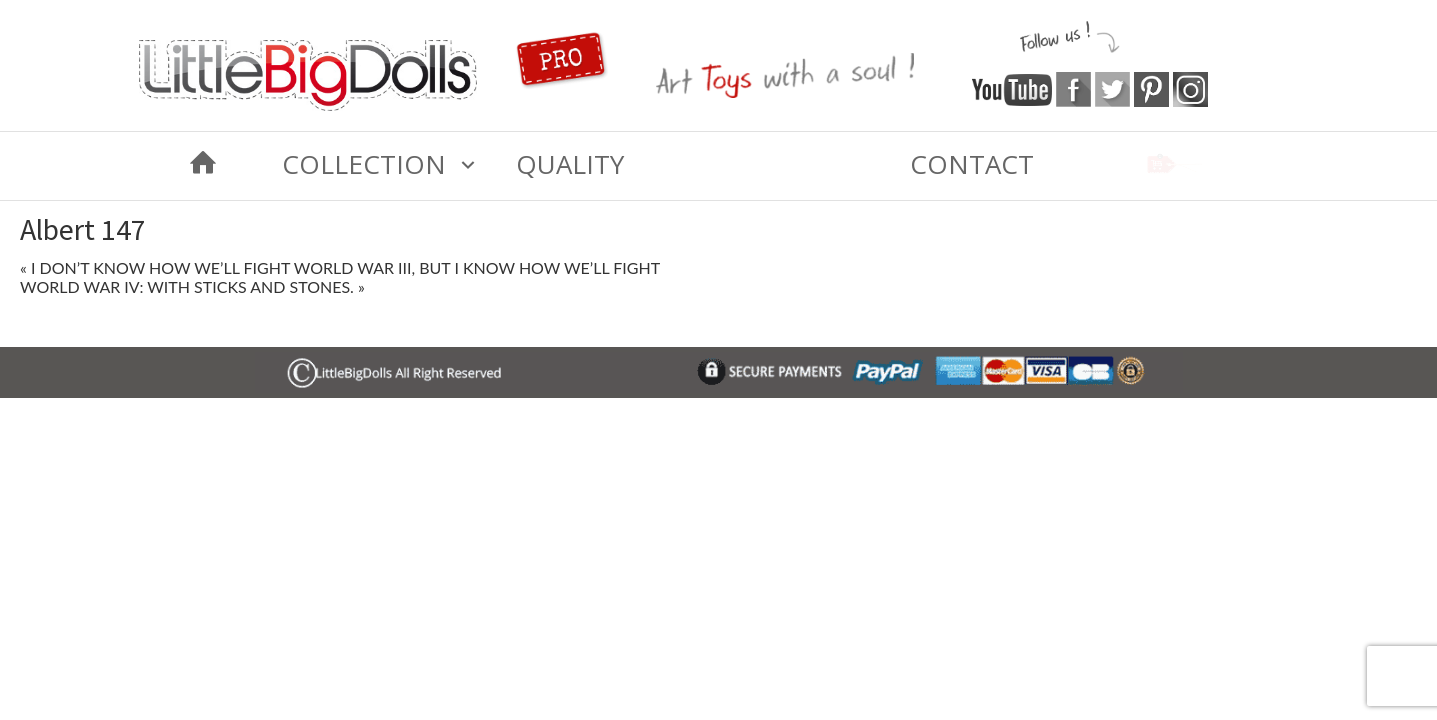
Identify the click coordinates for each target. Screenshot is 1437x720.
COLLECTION (364, 164)
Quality (570, 164)
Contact (972, 164)
